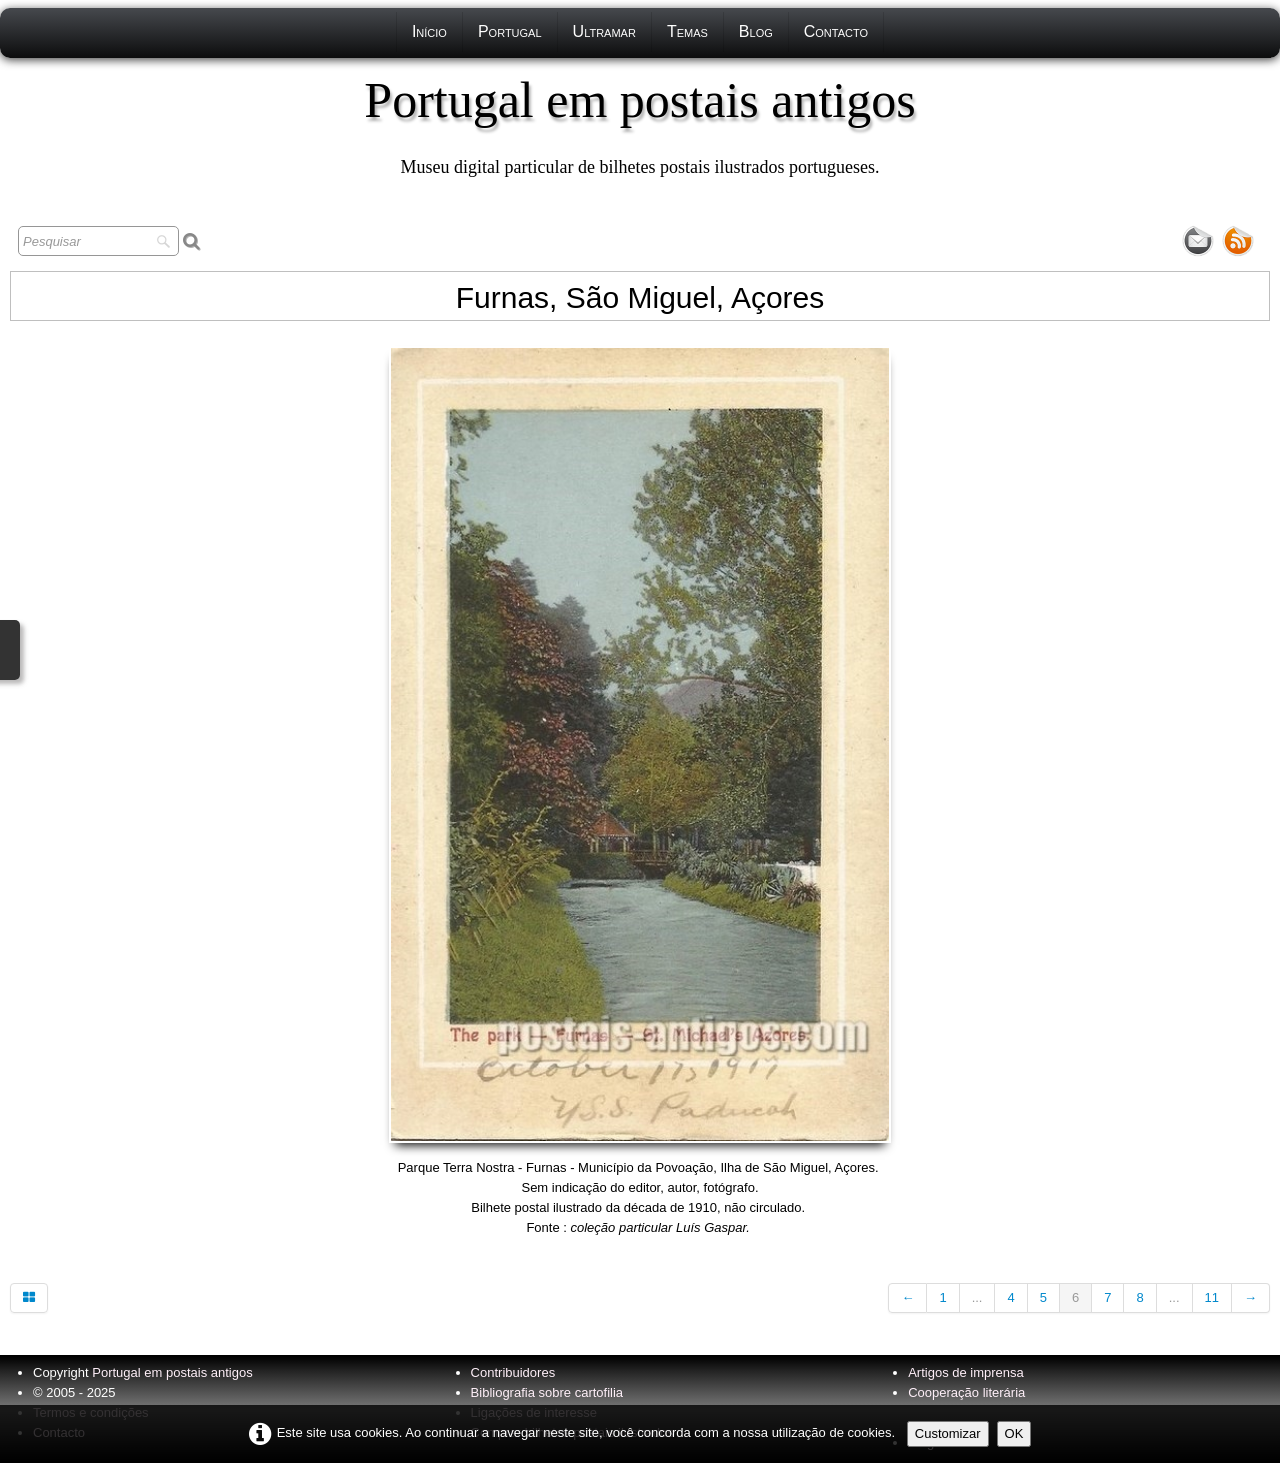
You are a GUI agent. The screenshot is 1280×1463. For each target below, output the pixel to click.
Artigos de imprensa (966, 1372)
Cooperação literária (966, 1392)
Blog (756, 31)
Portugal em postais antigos (172, 1372)
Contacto (836, 31)
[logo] (639, 125)
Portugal (510, 31)
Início (429, 31)
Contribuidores (513, 1372)
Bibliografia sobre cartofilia (547, 1392)
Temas (687, 31)
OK (1014, 1433)
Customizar (948, 1433)
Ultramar (604, 31)
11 (1212, 1297)
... (977, 1297)
